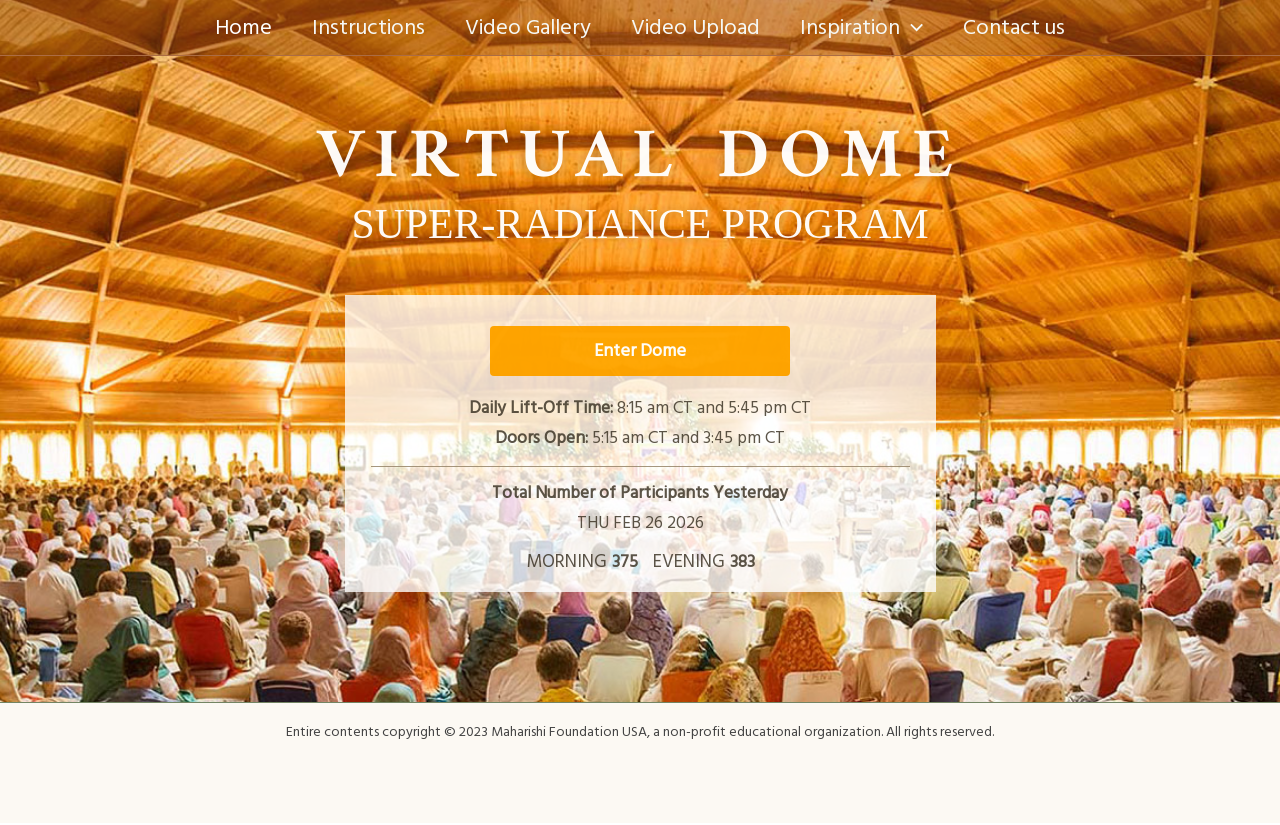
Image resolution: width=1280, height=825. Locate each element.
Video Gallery (526, 27)
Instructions (362, 27)
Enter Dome (640, 351)
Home (233, 27)
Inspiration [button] (867, 27)
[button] (917, 27)
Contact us (1024, 27)
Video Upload (697, 27)
